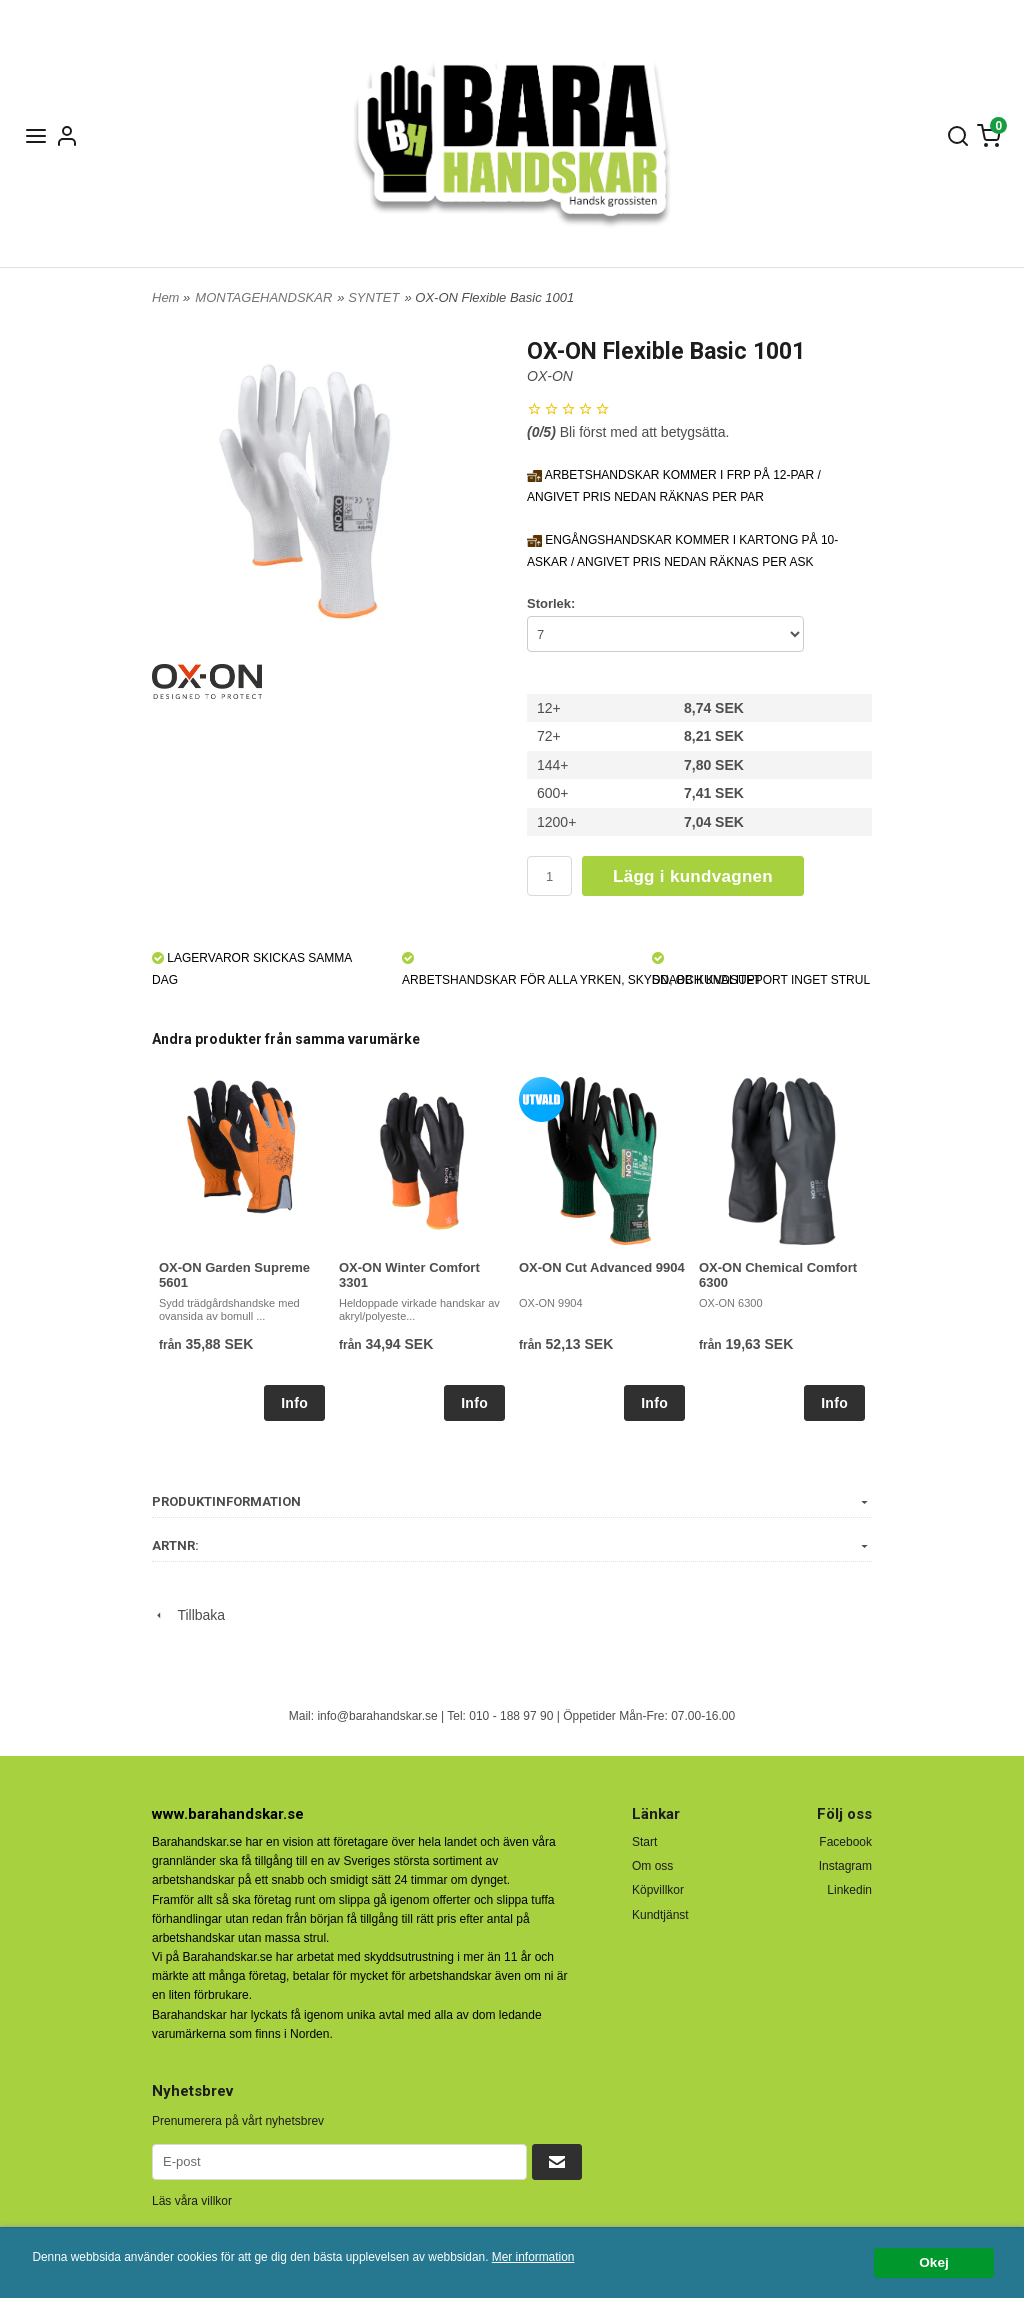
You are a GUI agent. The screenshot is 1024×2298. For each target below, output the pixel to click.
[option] (242, 1249)
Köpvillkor (658, 1890)
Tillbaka (188, 1615)
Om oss (652, 1866)
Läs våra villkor (192, 2201)
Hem (165, 297)
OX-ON (550, 376)
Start (644, 1842)
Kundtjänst (660, 1915)
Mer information (533, 2257)
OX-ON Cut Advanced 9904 (602, 1267)
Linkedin (849, 1890)
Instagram (845, 1866)
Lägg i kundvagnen (693, 876)
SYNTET (373, 297)
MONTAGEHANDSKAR (263, 297)
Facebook (845, 1842)
